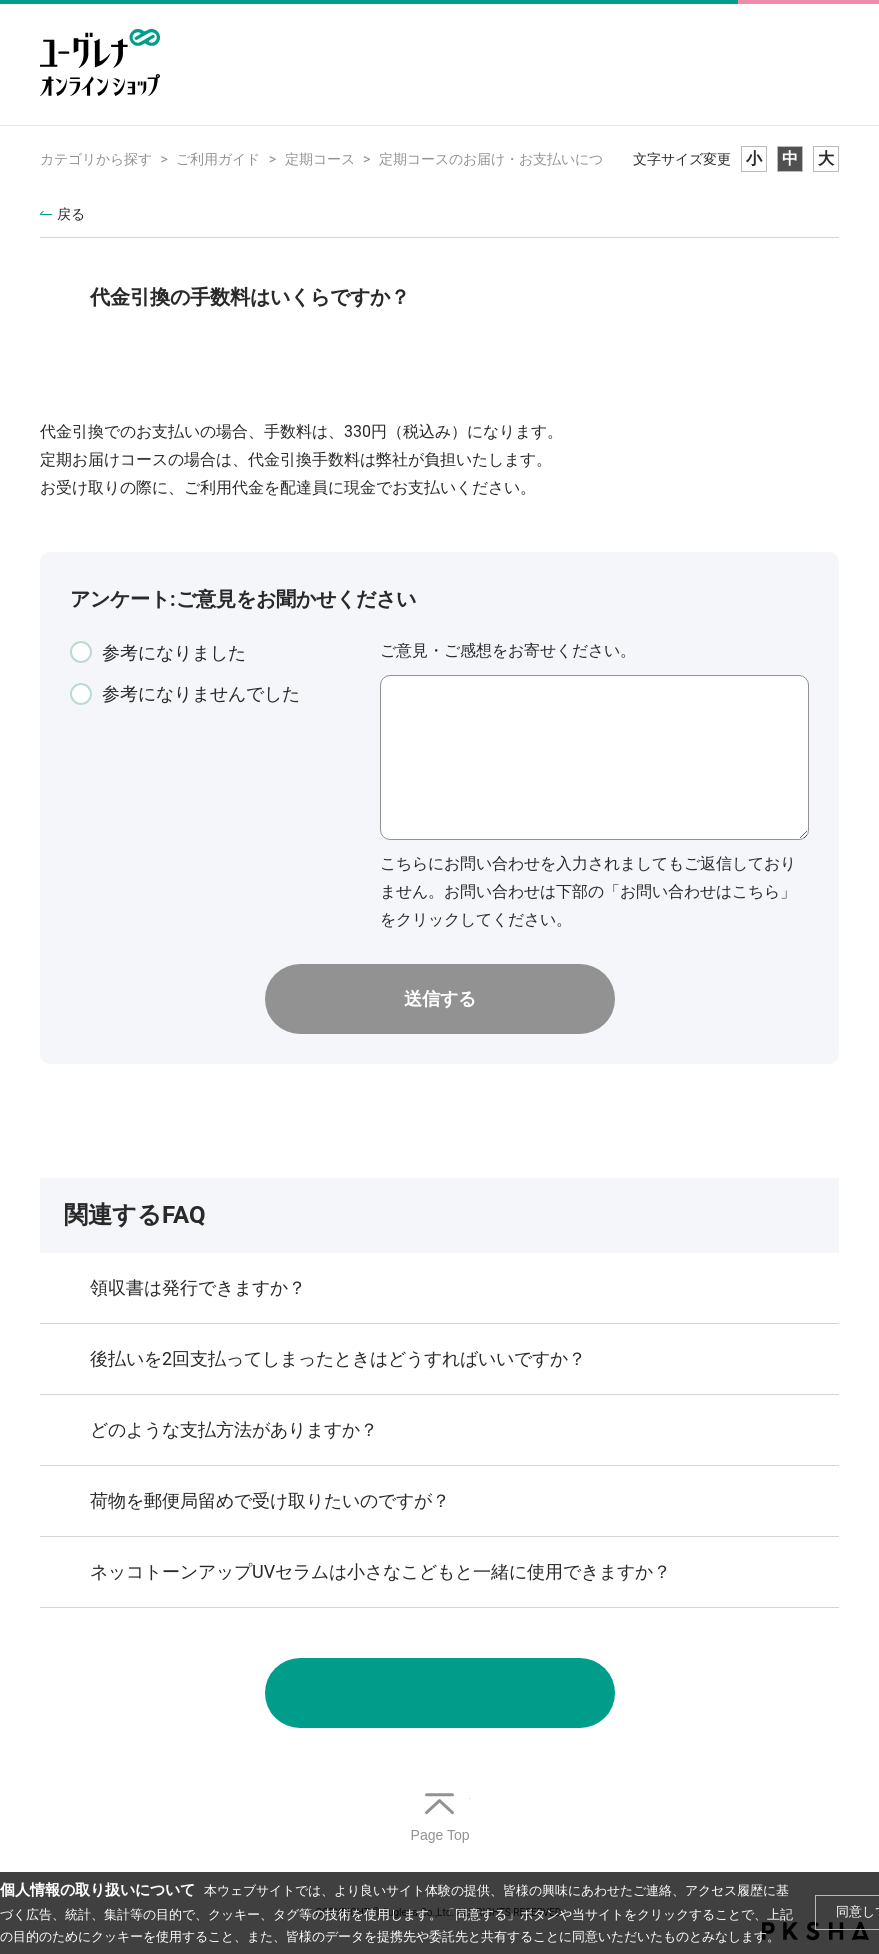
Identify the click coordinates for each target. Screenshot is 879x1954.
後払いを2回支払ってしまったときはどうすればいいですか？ (338, 1358)
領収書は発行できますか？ (198, 1287)
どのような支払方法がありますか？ (234, 1429)
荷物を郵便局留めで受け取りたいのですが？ (270, 1500)
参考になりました (174, 652)
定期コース (320, 159)
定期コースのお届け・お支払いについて (505, 159)
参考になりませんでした (201, 693)
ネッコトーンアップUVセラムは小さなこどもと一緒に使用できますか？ (380, 1571)
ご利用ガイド (218, 159)
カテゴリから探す (96, 159)
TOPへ (440, 1818)
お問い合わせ (440, 1693)
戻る (71, 214)
